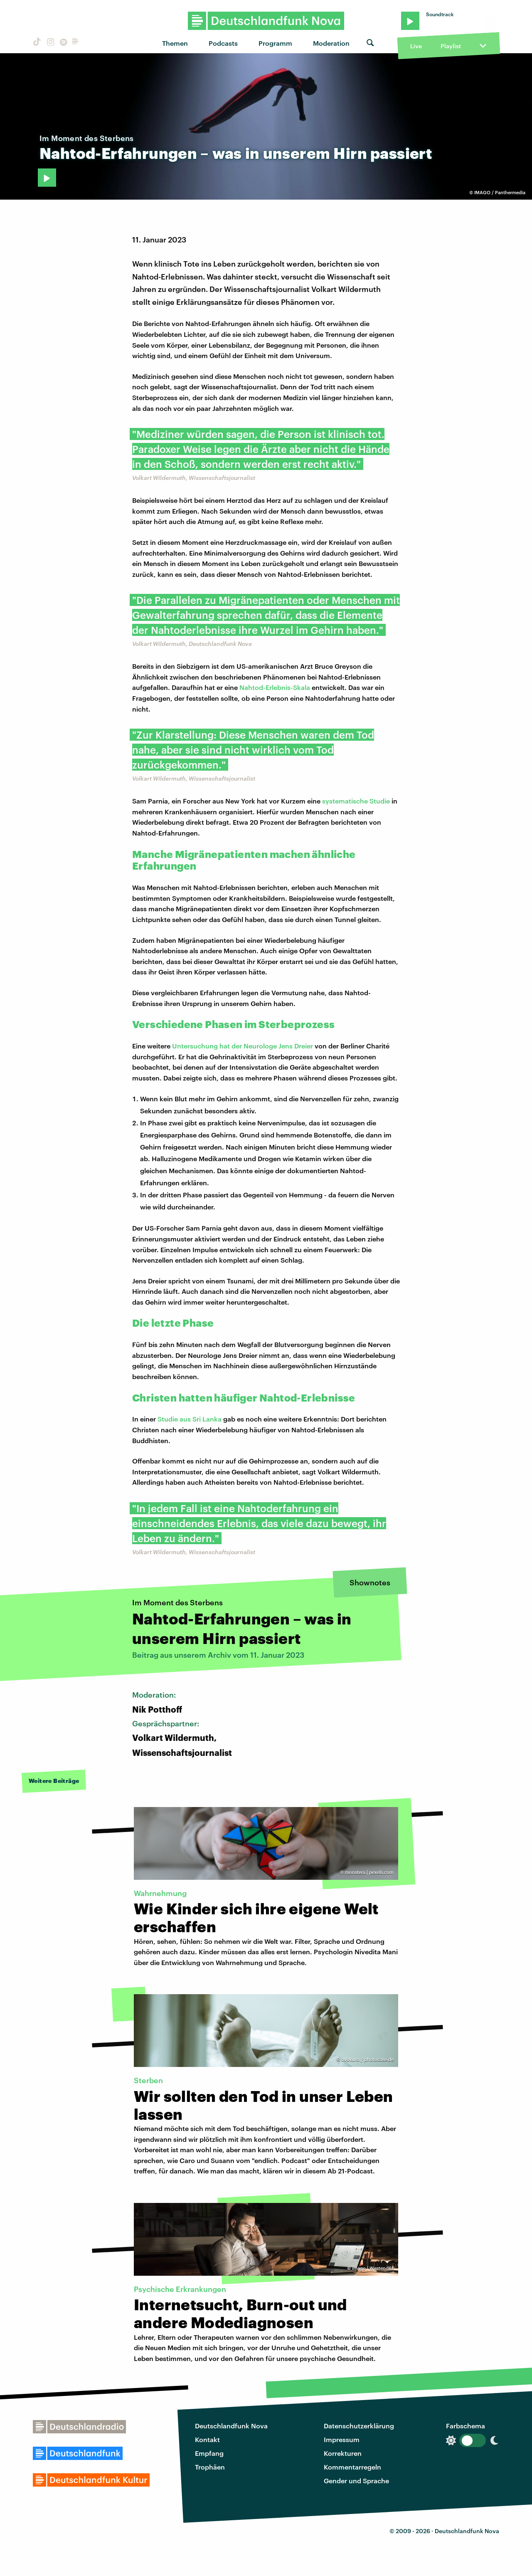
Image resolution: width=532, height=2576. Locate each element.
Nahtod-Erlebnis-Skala (274, 687)
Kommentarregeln (352, 2467)
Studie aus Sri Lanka (190, 1419)
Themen (175, 43)
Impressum (342, 2439)
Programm (275, 43)
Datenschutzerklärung (359, 2426)
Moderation (331, 43)
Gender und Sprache (356, 2481)
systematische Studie (356, 801)
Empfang (209, 2453)
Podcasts (223, 43)
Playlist (451, 45)
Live (416, 45)
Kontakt (207, 2439)
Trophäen (210, 2467)
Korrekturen (343, 2453)
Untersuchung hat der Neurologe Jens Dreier (242, 1046)
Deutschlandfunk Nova (231, 2426)
